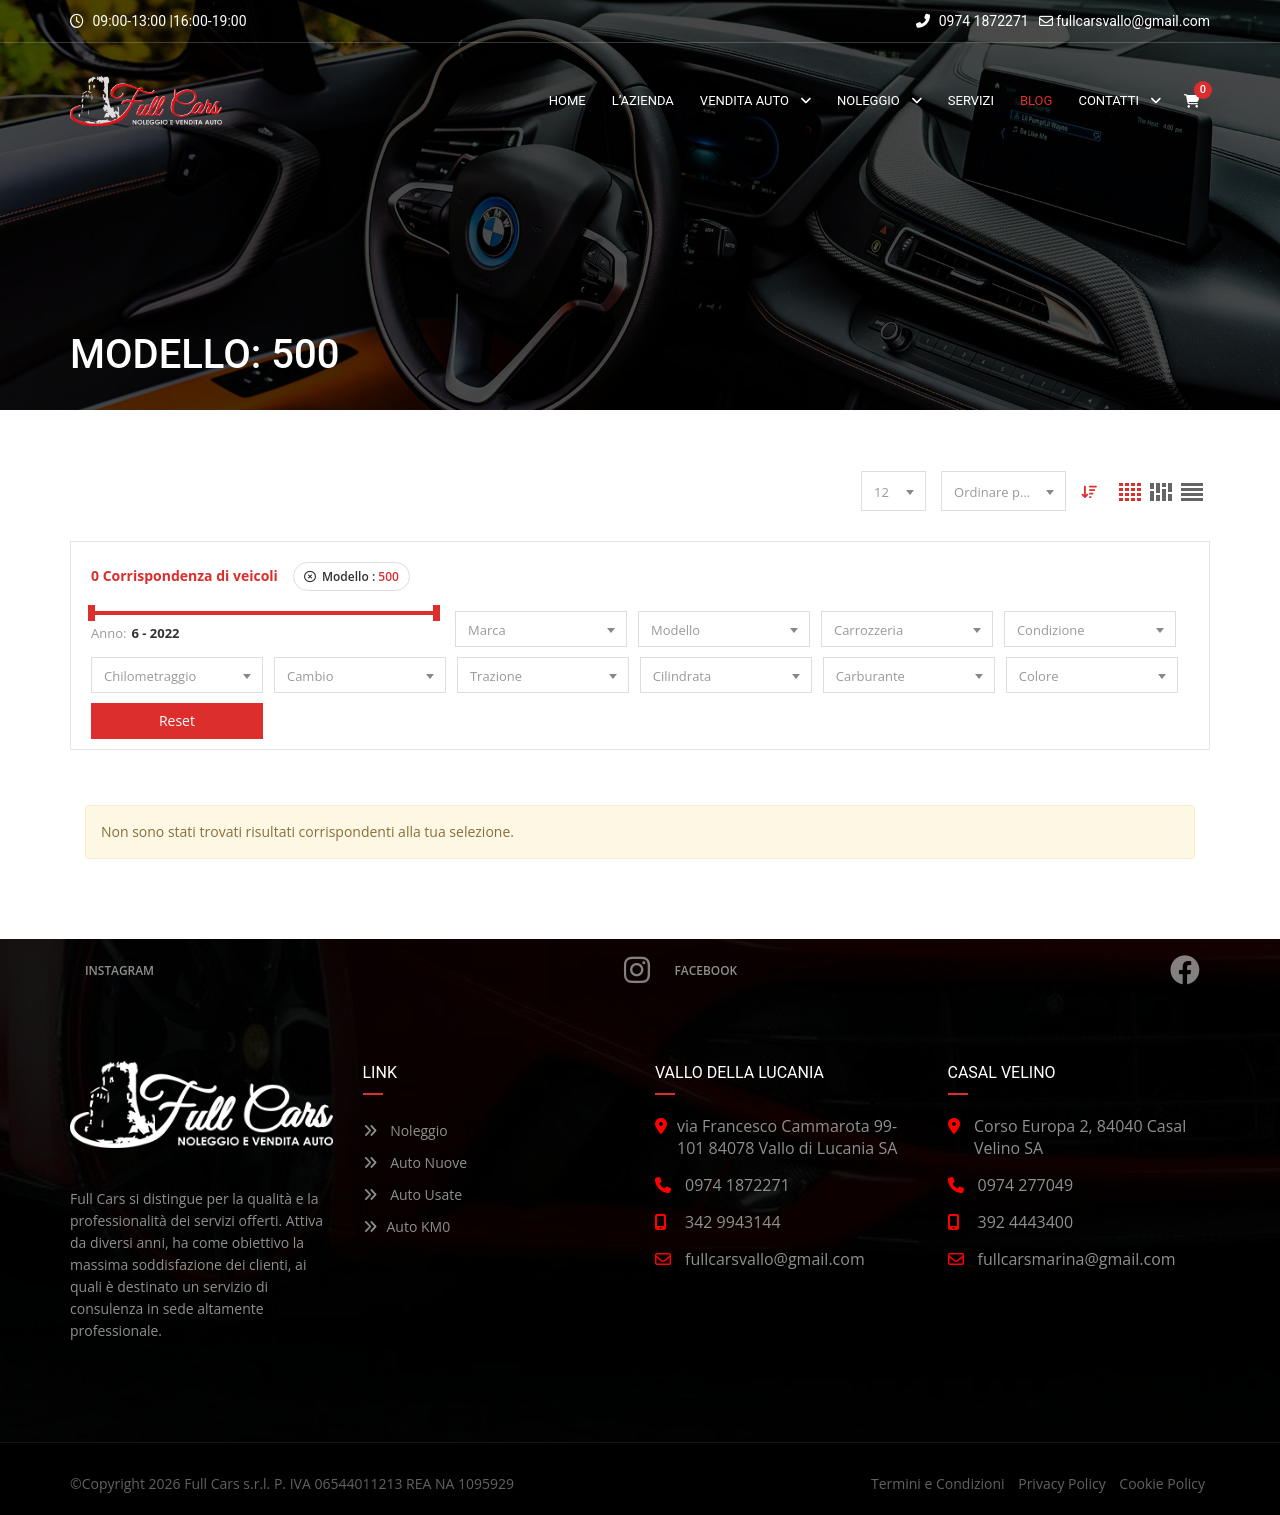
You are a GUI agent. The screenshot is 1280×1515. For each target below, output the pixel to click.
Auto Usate (413, 1194)
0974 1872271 (972, 21)
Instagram (367, 970)
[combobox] (893, 491)
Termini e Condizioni (938, 1483)
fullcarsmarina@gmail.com (1077, 1259)
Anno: (108, 633)
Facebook (937, 970)
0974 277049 (1026, 1185)
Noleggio (405, 1130)
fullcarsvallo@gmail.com (1133, 21)
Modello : (351, 576)
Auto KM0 (407, 1226)
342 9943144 (733, 1222)
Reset (177, 720)
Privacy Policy (1061, 1483)
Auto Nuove (415, 1162)
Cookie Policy (1162, 1483)
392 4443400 (1026, 1222)
